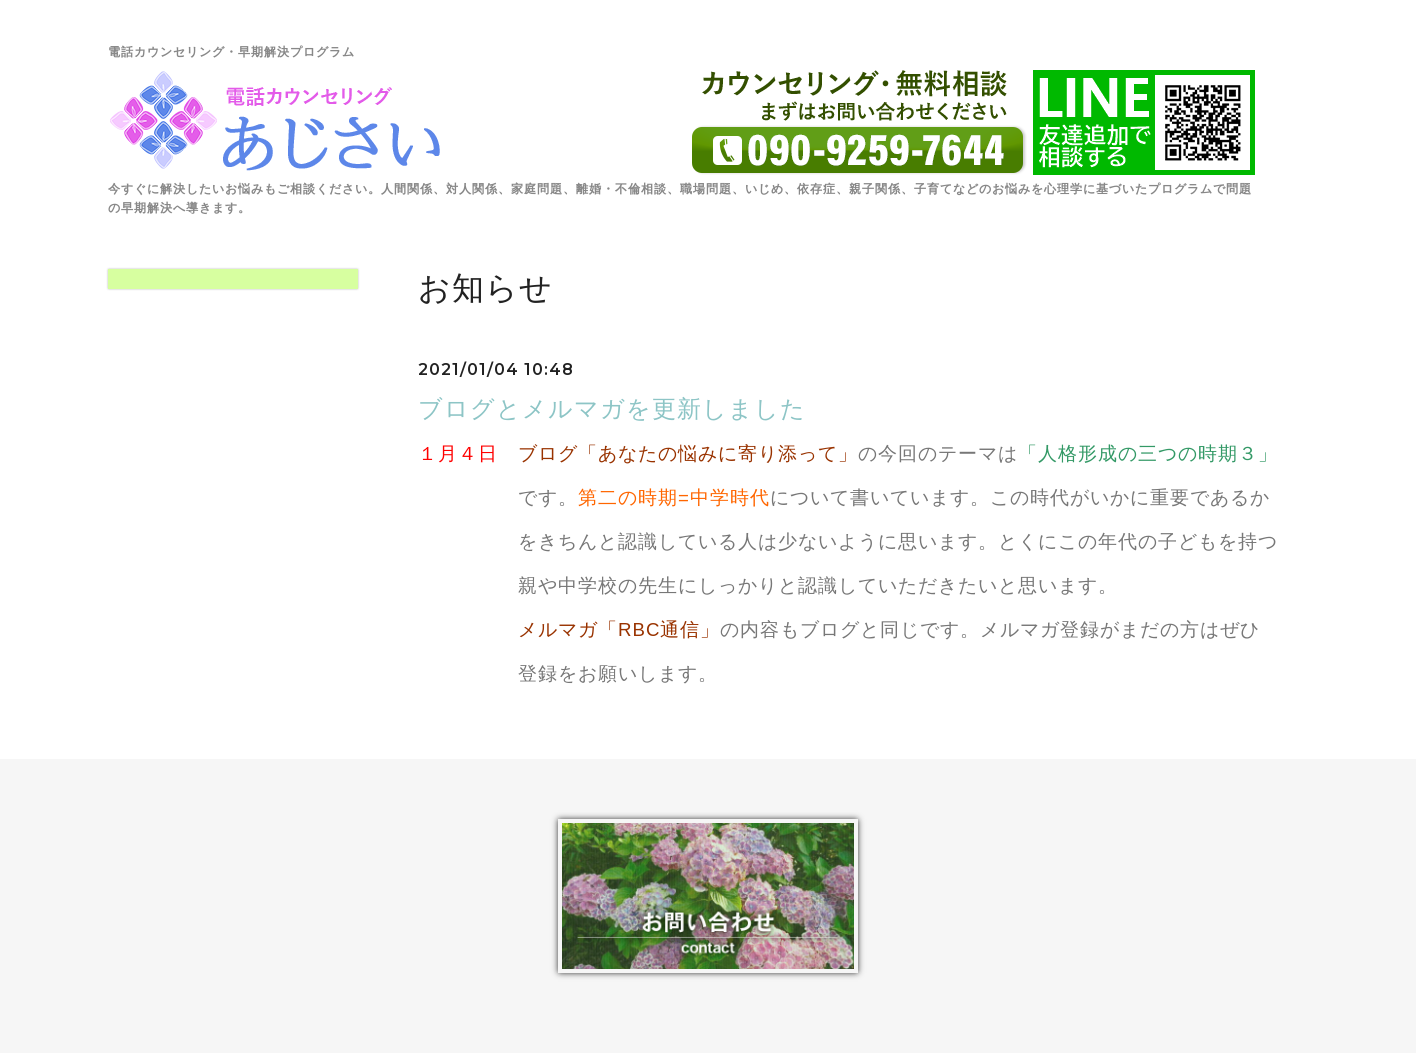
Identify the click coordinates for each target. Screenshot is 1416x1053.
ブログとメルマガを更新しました (612, 408)
